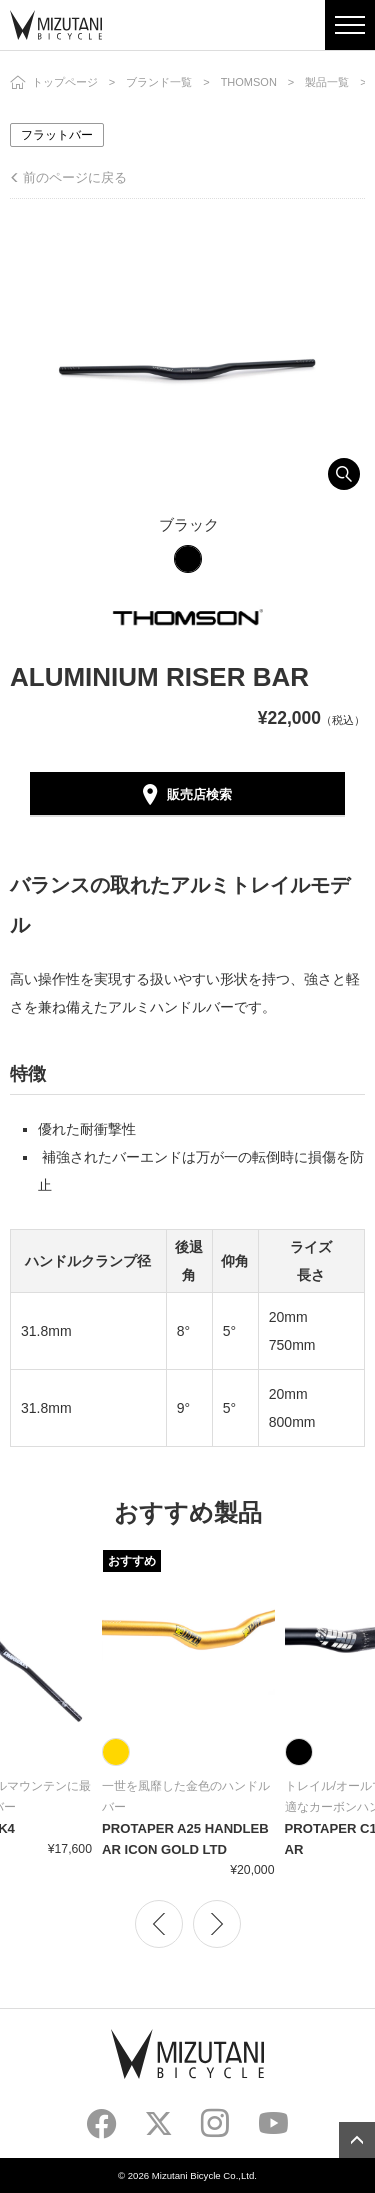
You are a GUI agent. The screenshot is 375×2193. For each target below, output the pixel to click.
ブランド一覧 (159, 82)
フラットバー (57, 135)
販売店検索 (199, 794)
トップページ (65, 82)
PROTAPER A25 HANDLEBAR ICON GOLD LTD (185, 1839)
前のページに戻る (75, 177)
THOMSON (249, 82)
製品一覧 (327, 82)
